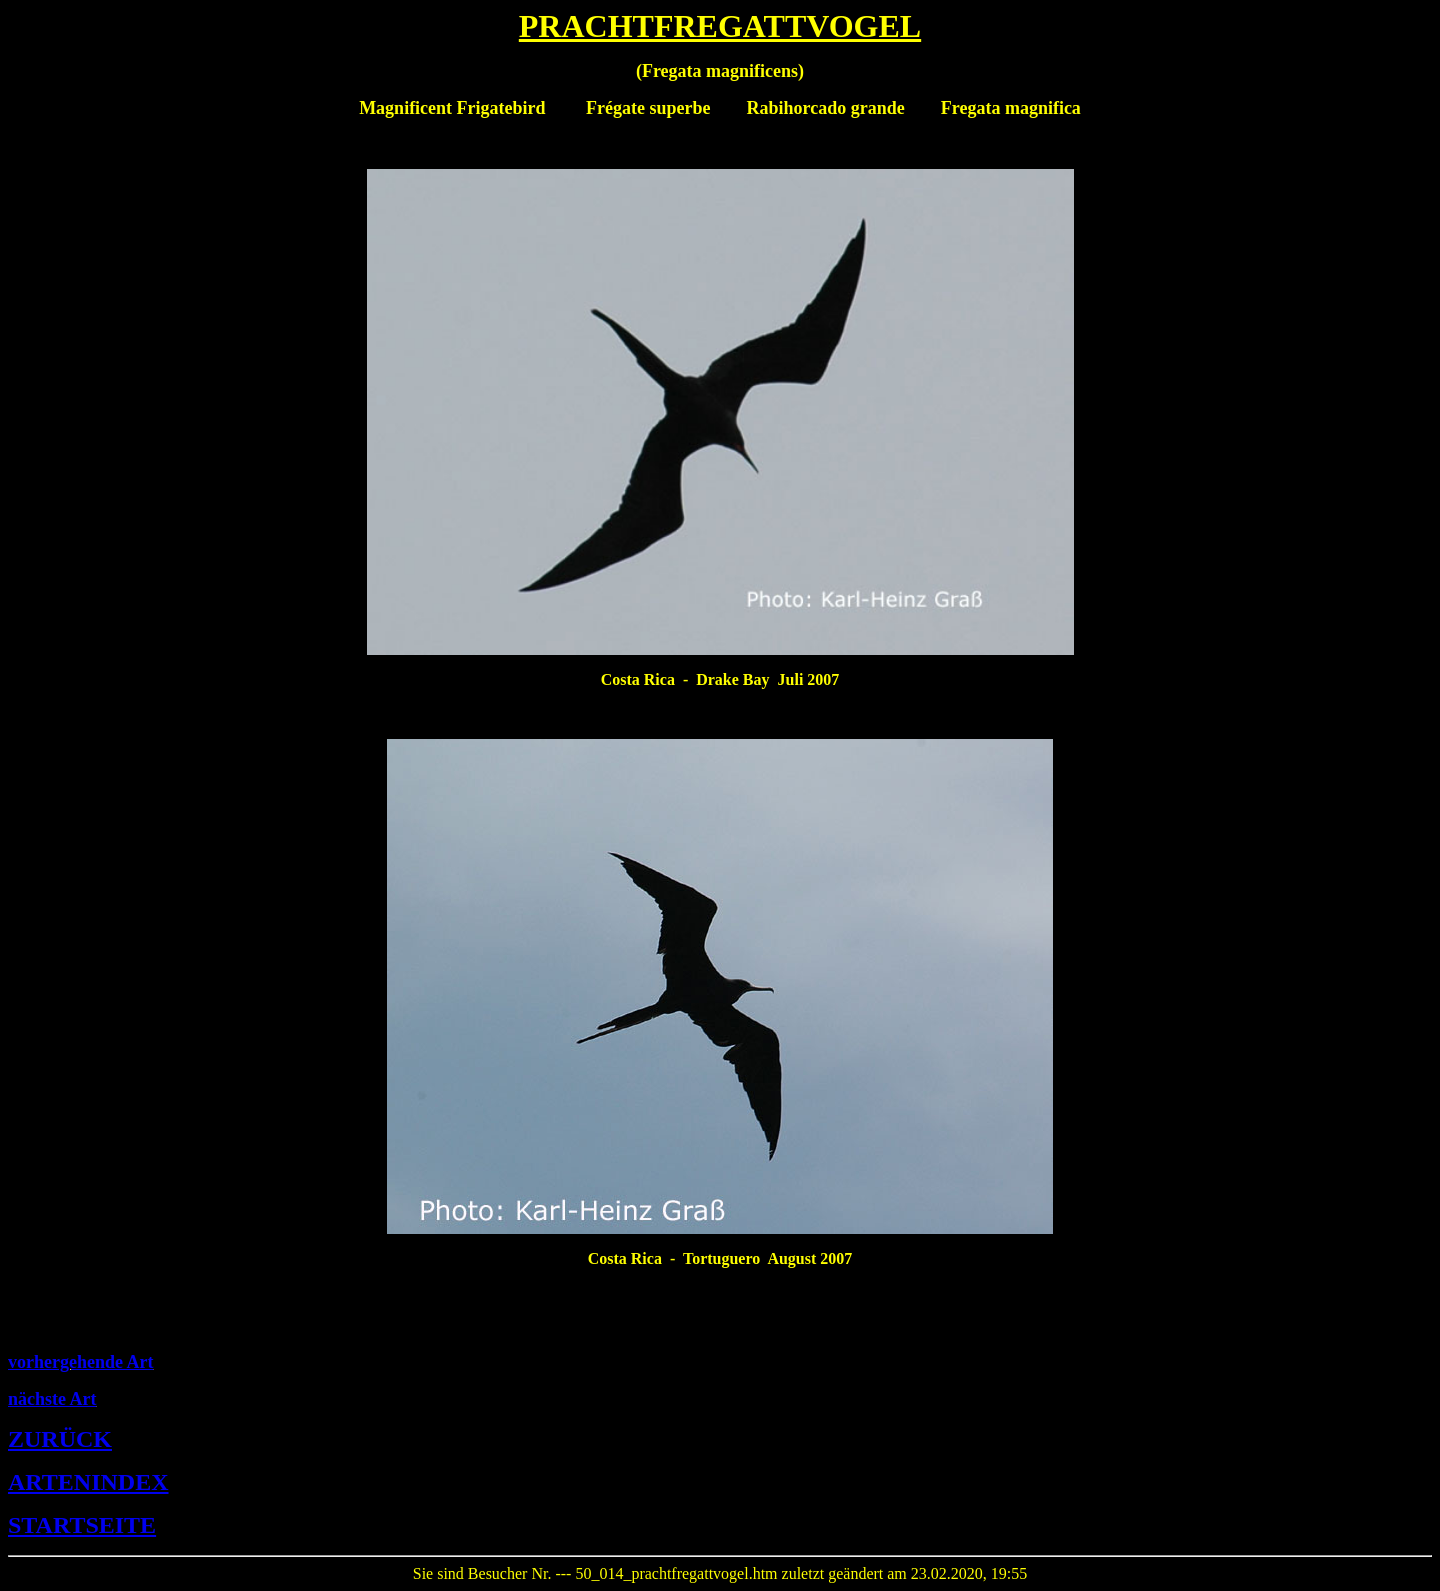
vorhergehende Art (80, 1362)
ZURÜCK (60, 1439)
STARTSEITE (82, 1525)
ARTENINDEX (88, 1482)
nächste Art (52, 1399)
